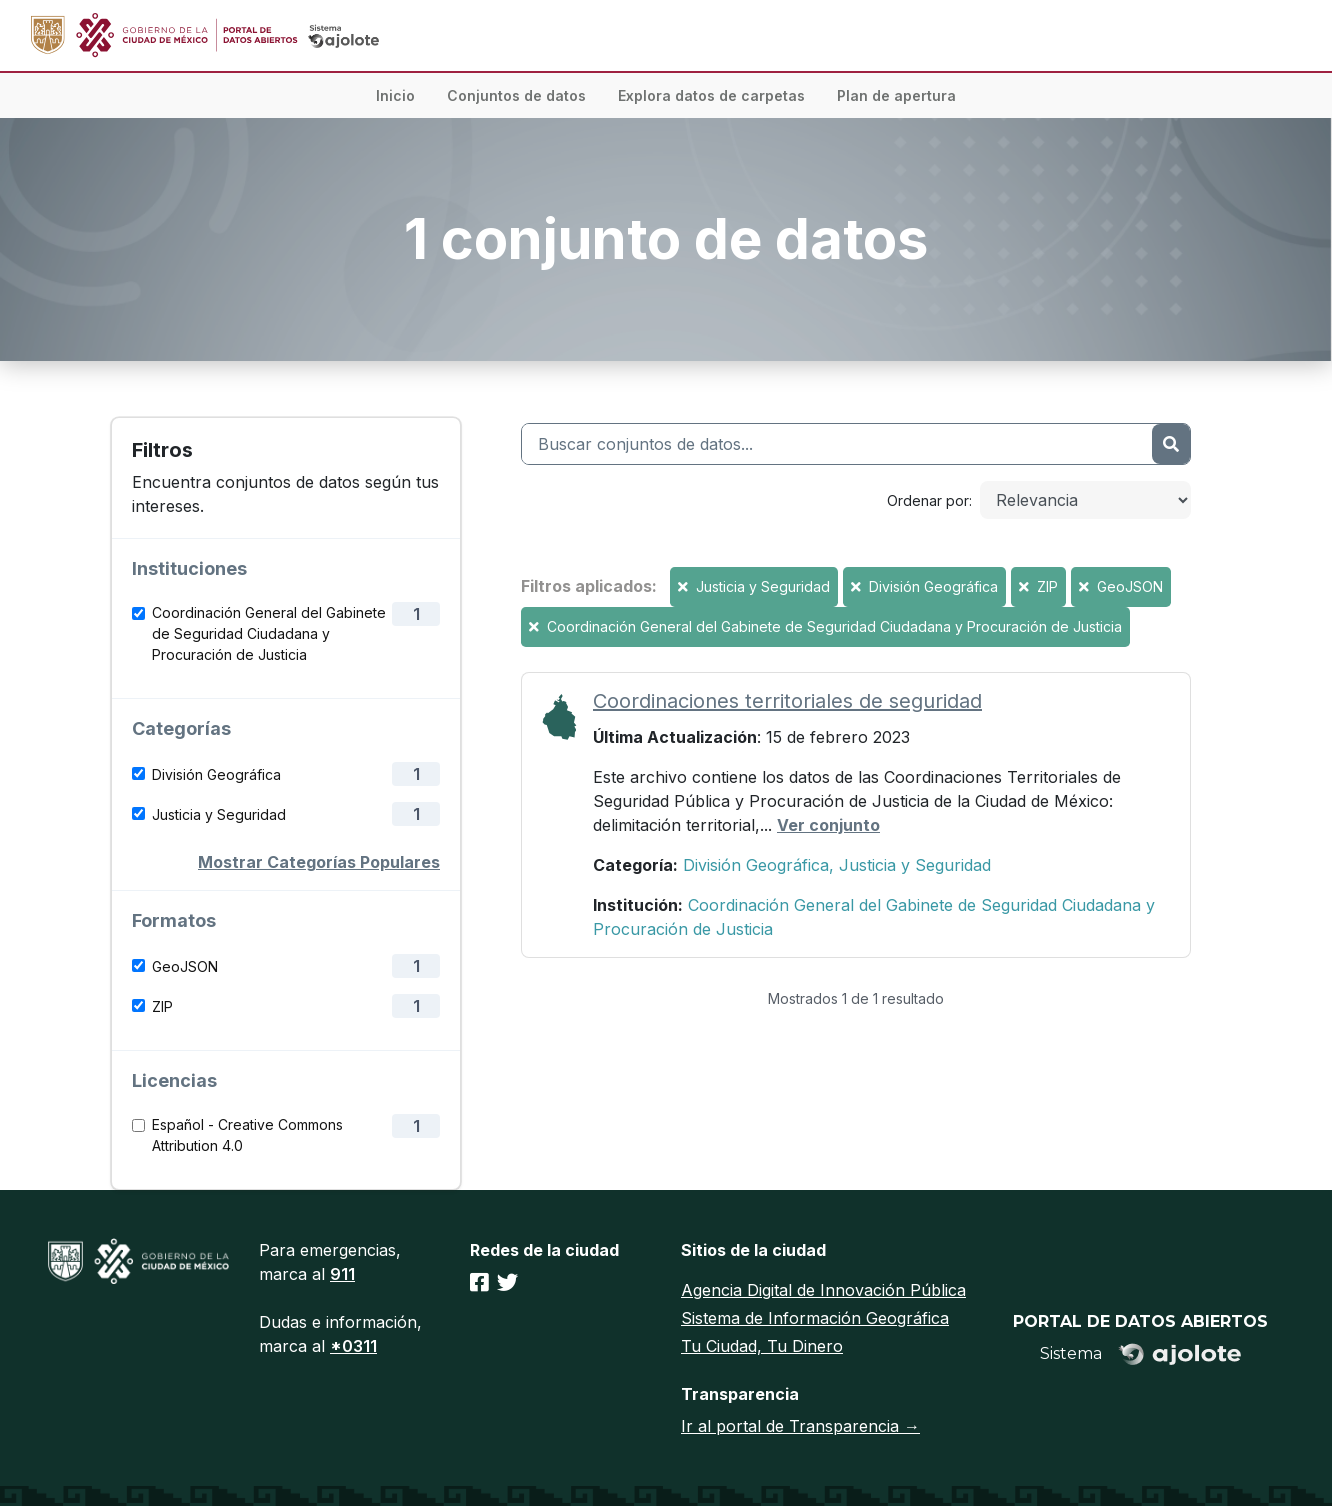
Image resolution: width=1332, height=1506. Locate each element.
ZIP (162, 1006)
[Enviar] (1171, 444)
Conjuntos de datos (516, 95)
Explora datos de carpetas (711, 95)
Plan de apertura (896, 95)
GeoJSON (185, 966)
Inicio (395, 95)
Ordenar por (928, 500)
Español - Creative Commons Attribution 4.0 (247, 1135)
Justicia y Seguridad (219, 814)
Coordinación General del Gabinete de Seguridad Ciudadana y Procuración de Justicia (269, 633)
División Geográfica (216, 774)
